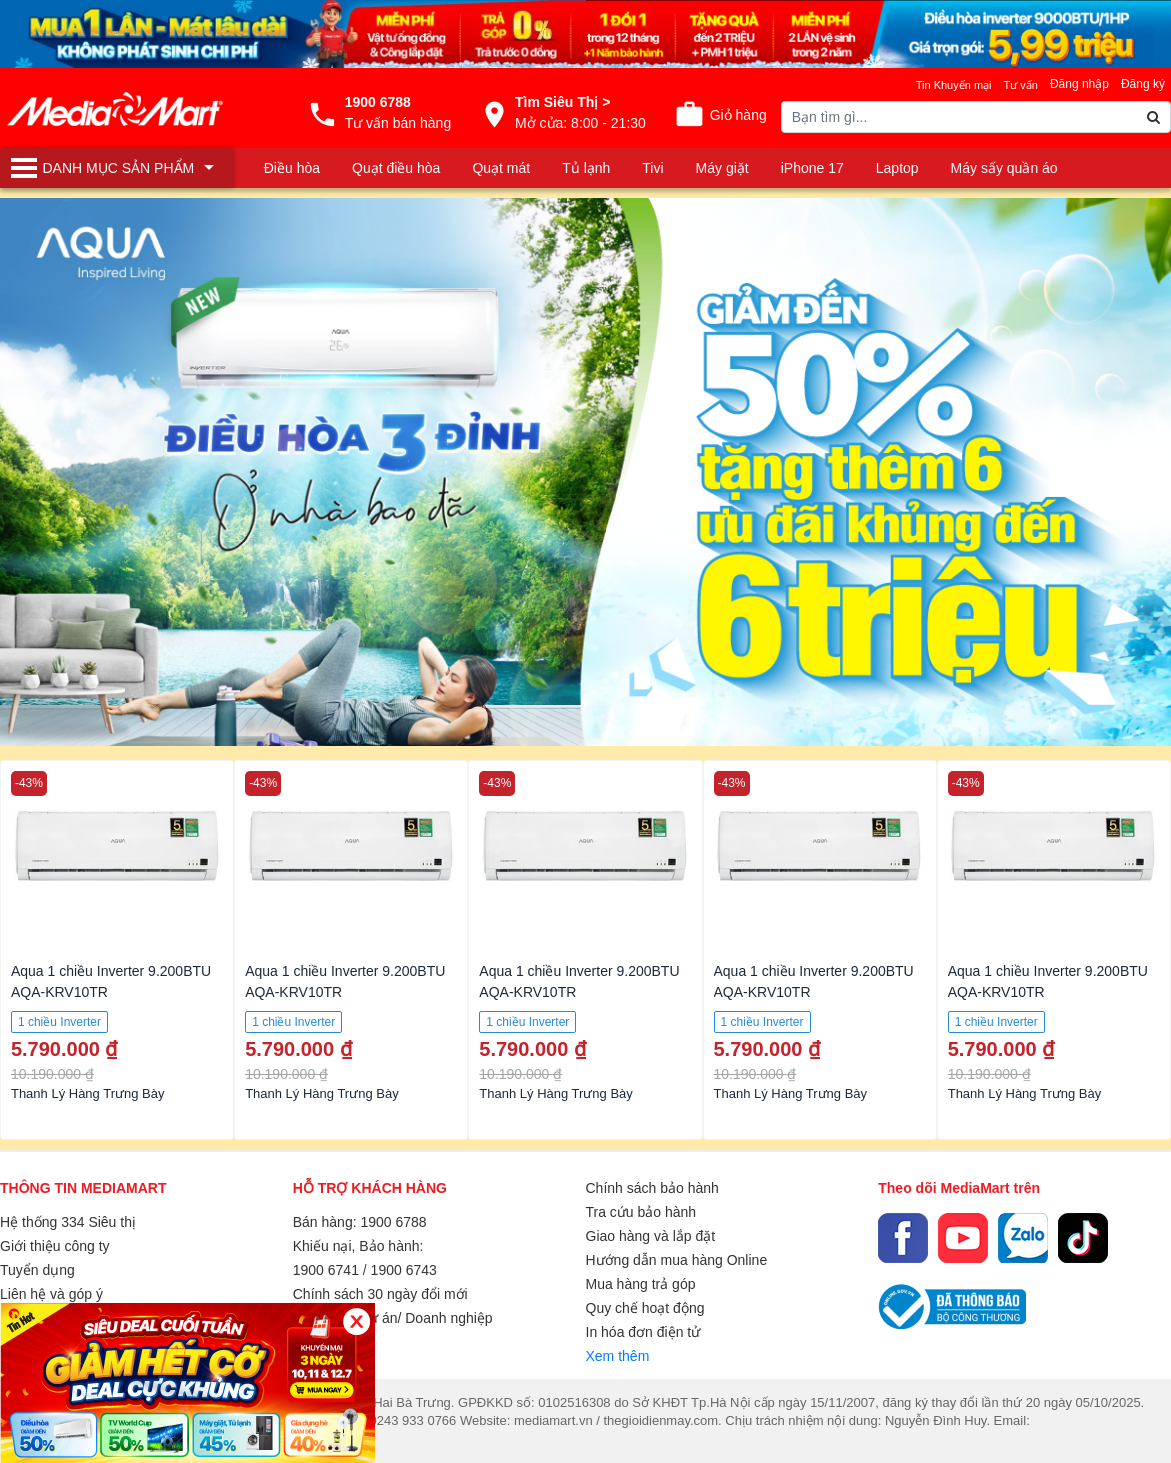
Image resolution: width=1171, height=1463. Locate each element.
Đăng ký (1143, 84)
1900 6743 (404, 1270)
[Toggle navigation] (117, 168)
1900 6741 (326, 1270)
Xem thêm (618, 1356)
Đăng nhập (1079, 84)
